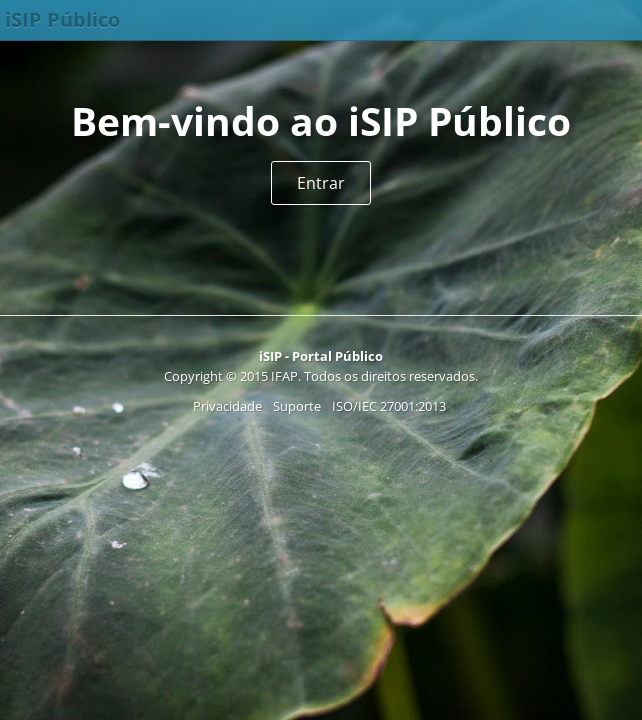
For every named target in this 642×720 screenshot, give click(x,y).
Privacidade (227, 406)
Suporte (297, 406)
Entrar (321, 183)
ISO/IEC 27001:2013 (389, 406)
